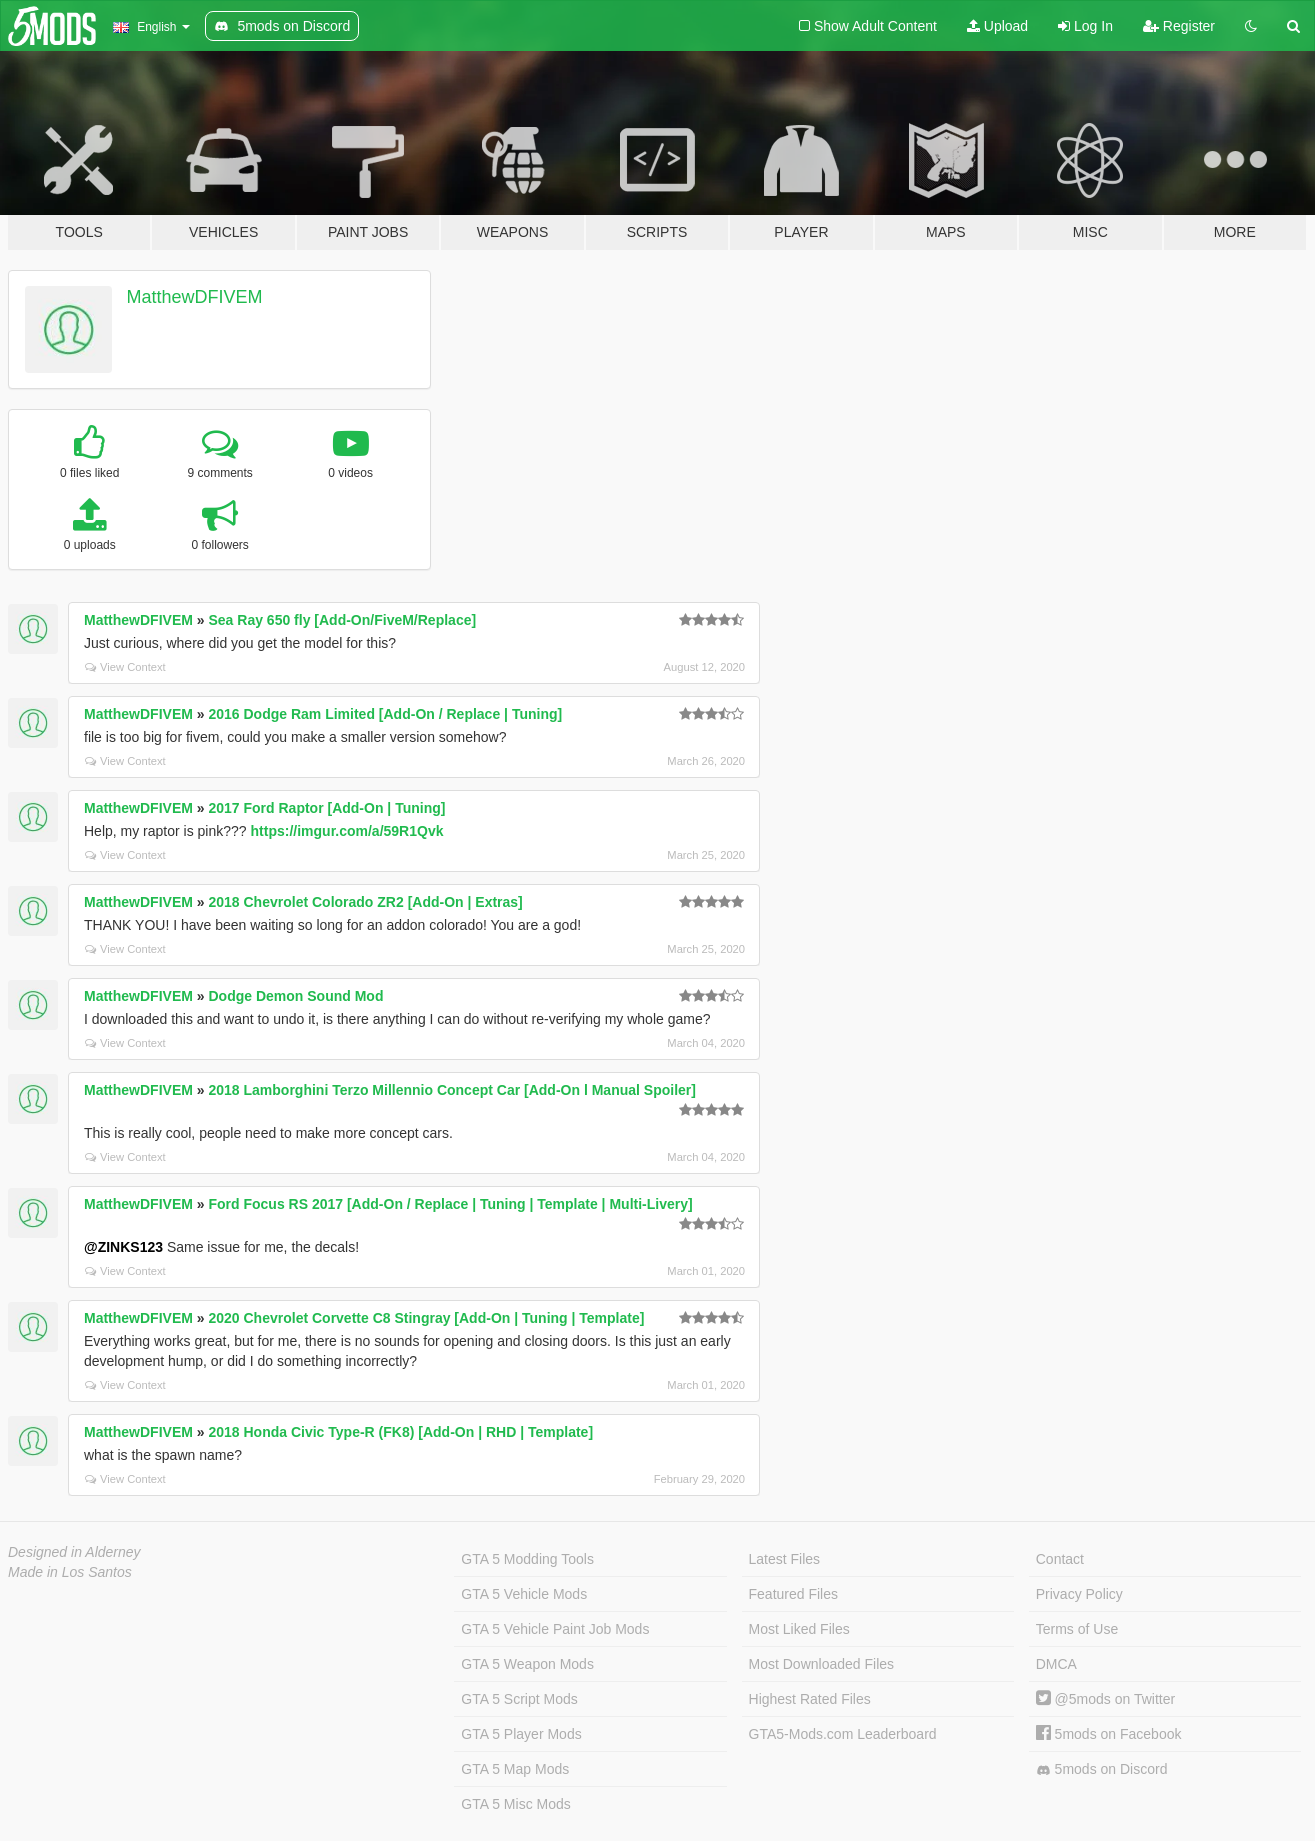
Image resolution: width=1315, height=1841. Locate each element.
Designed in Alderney (74, 1552)
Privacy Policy (1079, 1594)
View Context (125, 667)
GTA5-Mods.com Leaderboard (843, 1734)
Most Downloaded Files (822, 1664)
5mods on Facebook (1109, 1734)
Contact (1060, 1559)
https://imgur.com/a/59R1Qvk (347, 831)
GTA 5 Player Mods (521, 1734)
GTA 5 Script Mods (519, 1699)
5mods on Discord (1102, 1769)
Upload (997, 26)
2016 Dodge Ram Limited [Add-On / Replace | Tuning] (385, 714)
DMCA (1056, 1664)
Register (1179, 26)
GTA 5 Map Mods (515, 1769)
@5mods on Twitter (1105, 1699)
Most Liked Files (799, 1629)
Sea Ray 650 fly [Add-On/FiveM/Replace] (342, 620)
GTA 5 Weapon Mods (527, 1664)
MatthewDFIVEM (195, 297)
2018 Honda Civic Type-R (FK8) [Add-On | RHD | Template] (400, 1432)
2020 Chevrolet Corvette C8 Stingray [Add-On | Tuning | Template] (426, 1318)
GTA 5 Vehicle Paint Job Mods (555, 1629)
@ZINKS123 (123, 1247)
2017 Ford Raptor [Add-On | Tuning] (326, 808)
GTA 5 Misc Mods (515, 1804)
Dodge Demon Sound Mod (295, 996)
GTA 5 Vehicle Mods (524, 1594)
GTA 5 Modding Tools (527, 1559)
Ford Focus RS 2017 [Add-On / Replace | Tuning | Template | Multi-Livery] (450, 1204)
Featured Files (793, 1594)
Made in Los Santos (70, 1572)
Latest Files (785, 1559)
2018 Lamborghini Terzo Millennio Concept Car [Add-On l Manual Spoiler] (451, 1090)
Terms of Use (1077, 1629)
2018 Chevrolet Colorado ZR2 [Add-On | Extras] (365, 902)
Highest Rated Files (810, 1699)
